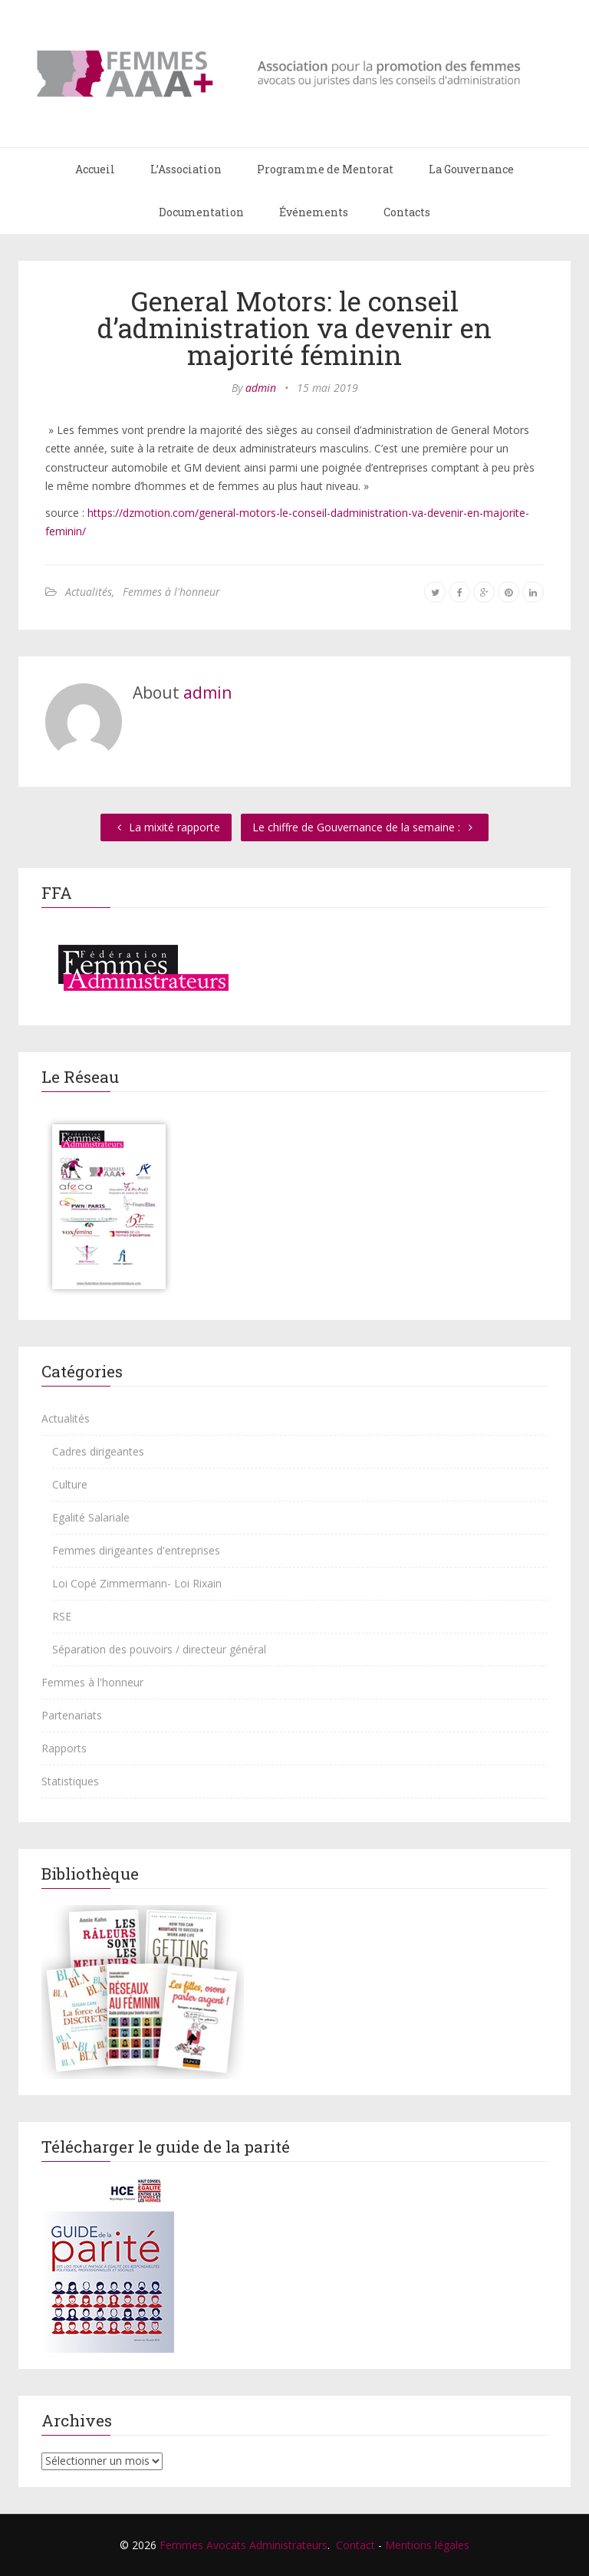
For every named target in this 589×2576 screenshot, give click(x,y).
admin (260, 387)
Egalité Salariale (91, 1517)
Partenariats (71, 1715)
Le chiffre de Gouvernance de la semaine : (364, 827)
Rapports (64, 1748)
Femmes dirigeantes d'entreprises (136, 1550)
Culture (69, 1484)
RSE (61, 1616)
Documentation (201, 212)
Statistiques (70, 1781)
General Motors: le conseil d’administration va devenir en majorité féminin (294, 327)
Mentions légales (427, 2545)
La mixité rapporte (166, 827)
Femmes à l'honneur (171, 591)
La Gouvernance (471, 169)
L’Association (186, 169)
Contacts (406, 212)
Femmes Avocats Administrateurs (243, 2545)
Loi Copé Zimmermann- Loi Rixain (137, 1583)
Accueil (95, 169)
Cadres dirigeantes (98, 1451)
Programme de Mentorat (325, 169)
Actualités (88, 591)
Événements (313, 212)
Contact (355, 2545)
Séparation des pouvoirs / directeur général (159, 1649)
